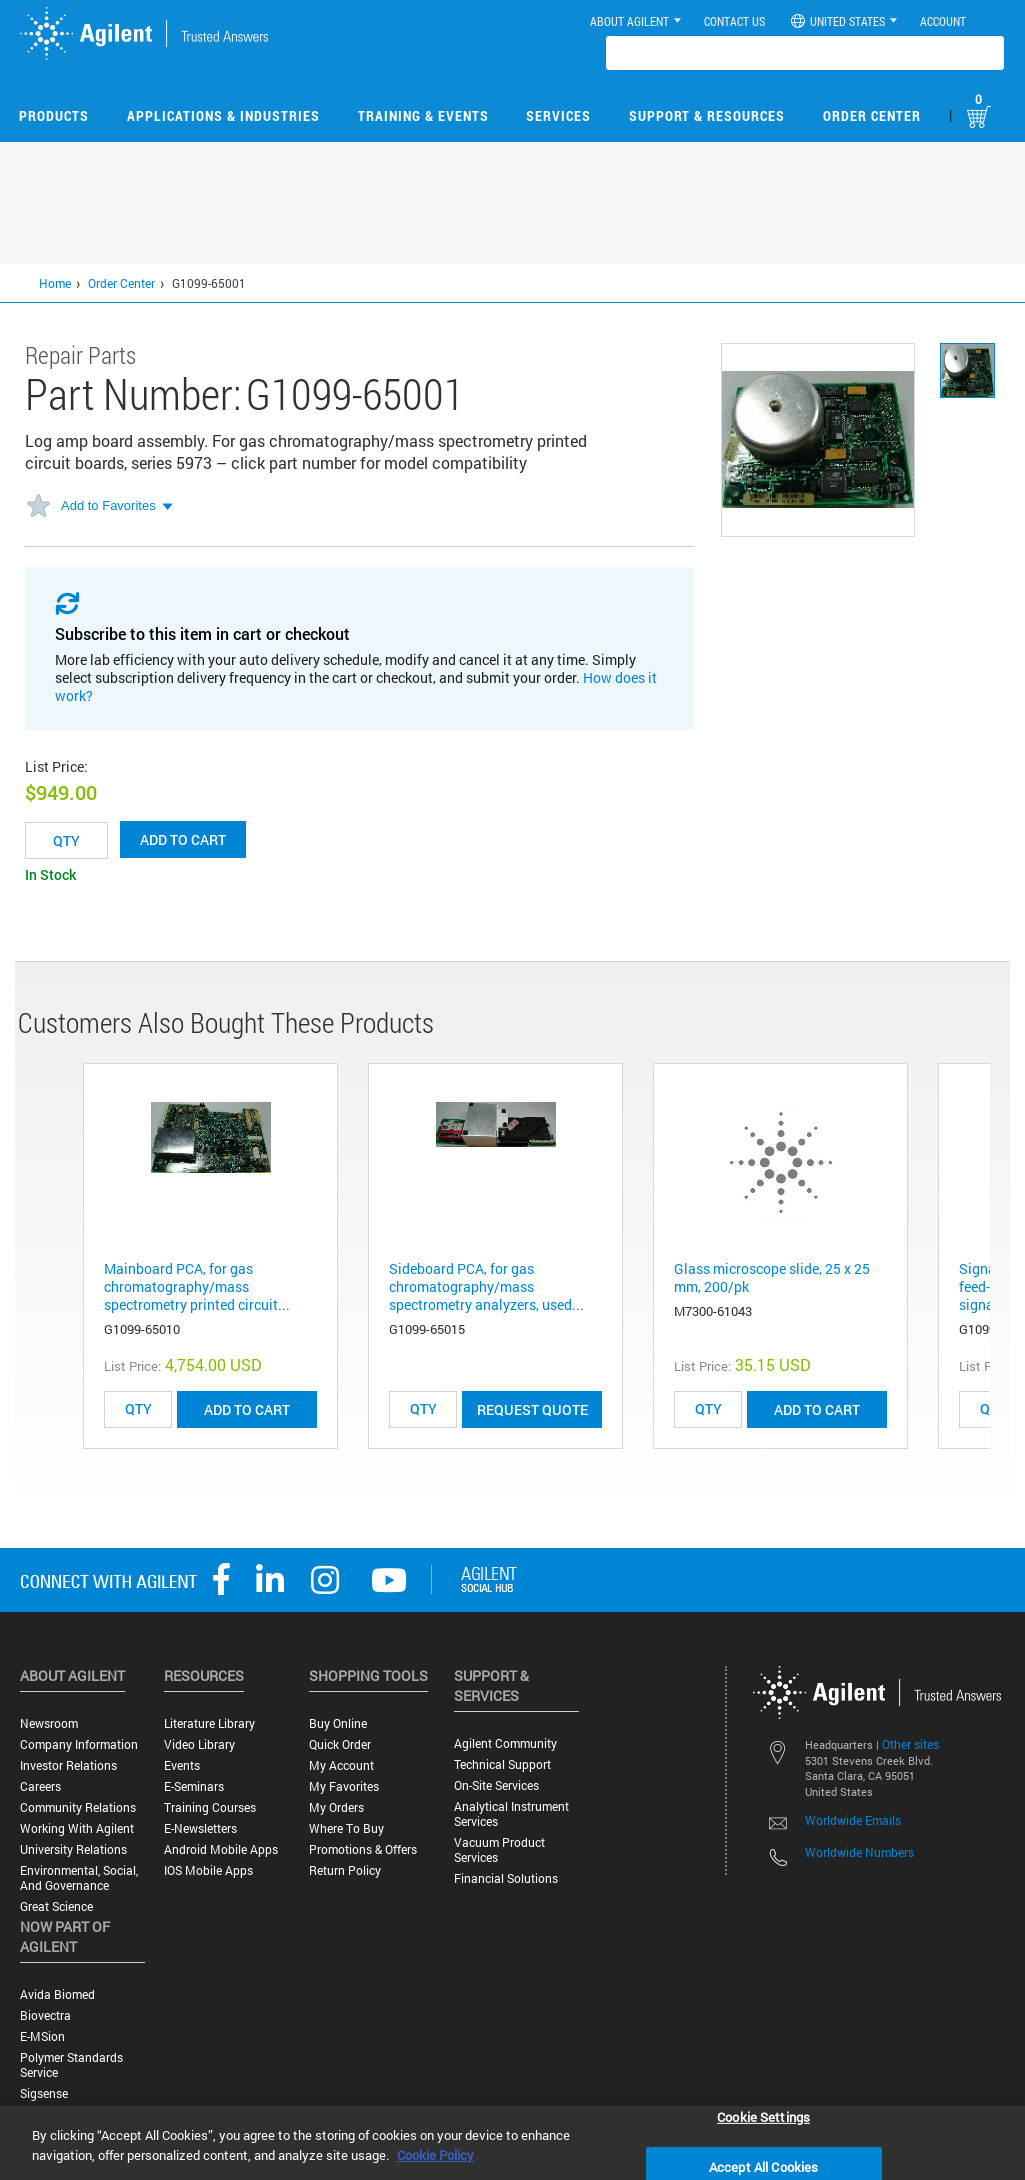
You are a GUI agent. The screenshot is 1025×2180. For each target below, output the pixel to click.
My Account (341, 1765)
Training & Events (423, 115)
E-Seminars (194, 1786)
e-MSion (42, 2036)
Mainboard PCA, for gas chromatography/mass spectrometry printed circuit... (197, 1286)
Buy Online (338, 1723)
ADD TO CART (247, 1409)
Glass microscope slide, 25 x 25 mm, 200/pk (772, 1277)
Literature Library (209, 1723)
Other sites (910, 1744)
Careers (40, 1786)
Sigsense (44, 2093)
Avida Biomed (57, 1994)
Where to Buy (346, 1828)
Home (55, 283)
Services (558, 115)
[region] (512, 2143)
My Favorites (344, 1786)
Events (182, 1765)
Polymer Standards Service (71, 2065)
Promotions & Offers (363, 1849)
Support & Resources (707, 115)
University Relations (73, 1849)
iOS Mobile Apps (208, 1870)
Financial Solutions (506, 1878)
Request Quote (532, 1409)
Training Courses (210, 1807)
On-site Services (496, 1785)
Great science (56, 1906)
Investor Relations (68, 1765)
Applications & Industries (223, 115)
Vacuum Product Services (499, 1850)
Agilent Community (505, 1743)
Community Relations (78, 1807)
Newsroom (49, 1723)
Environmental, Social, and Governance (79, 1878)
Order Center (872, 115)
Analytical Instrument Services (511, 1814)
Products (54, 115)
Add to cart (183, 839)
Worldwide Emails (853, 1820)
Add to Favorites (108, 505)
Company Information (79, 1744)
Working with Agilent (77, 1828)
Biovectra (45, 2015)
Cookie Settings (763, 2116)
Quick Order (340, 1744)
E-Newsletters (200, 1828)
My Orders (336, 1807)
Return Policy (345, 1870)
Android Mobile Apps (221, 1849)
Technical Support (502, 1764)
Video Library (199, 1744)
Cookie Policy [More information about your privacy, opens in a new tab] (435, 2155)
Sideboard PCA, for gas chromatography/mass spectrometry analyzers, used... (486, 1286)
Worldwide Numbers (859, 1852)
